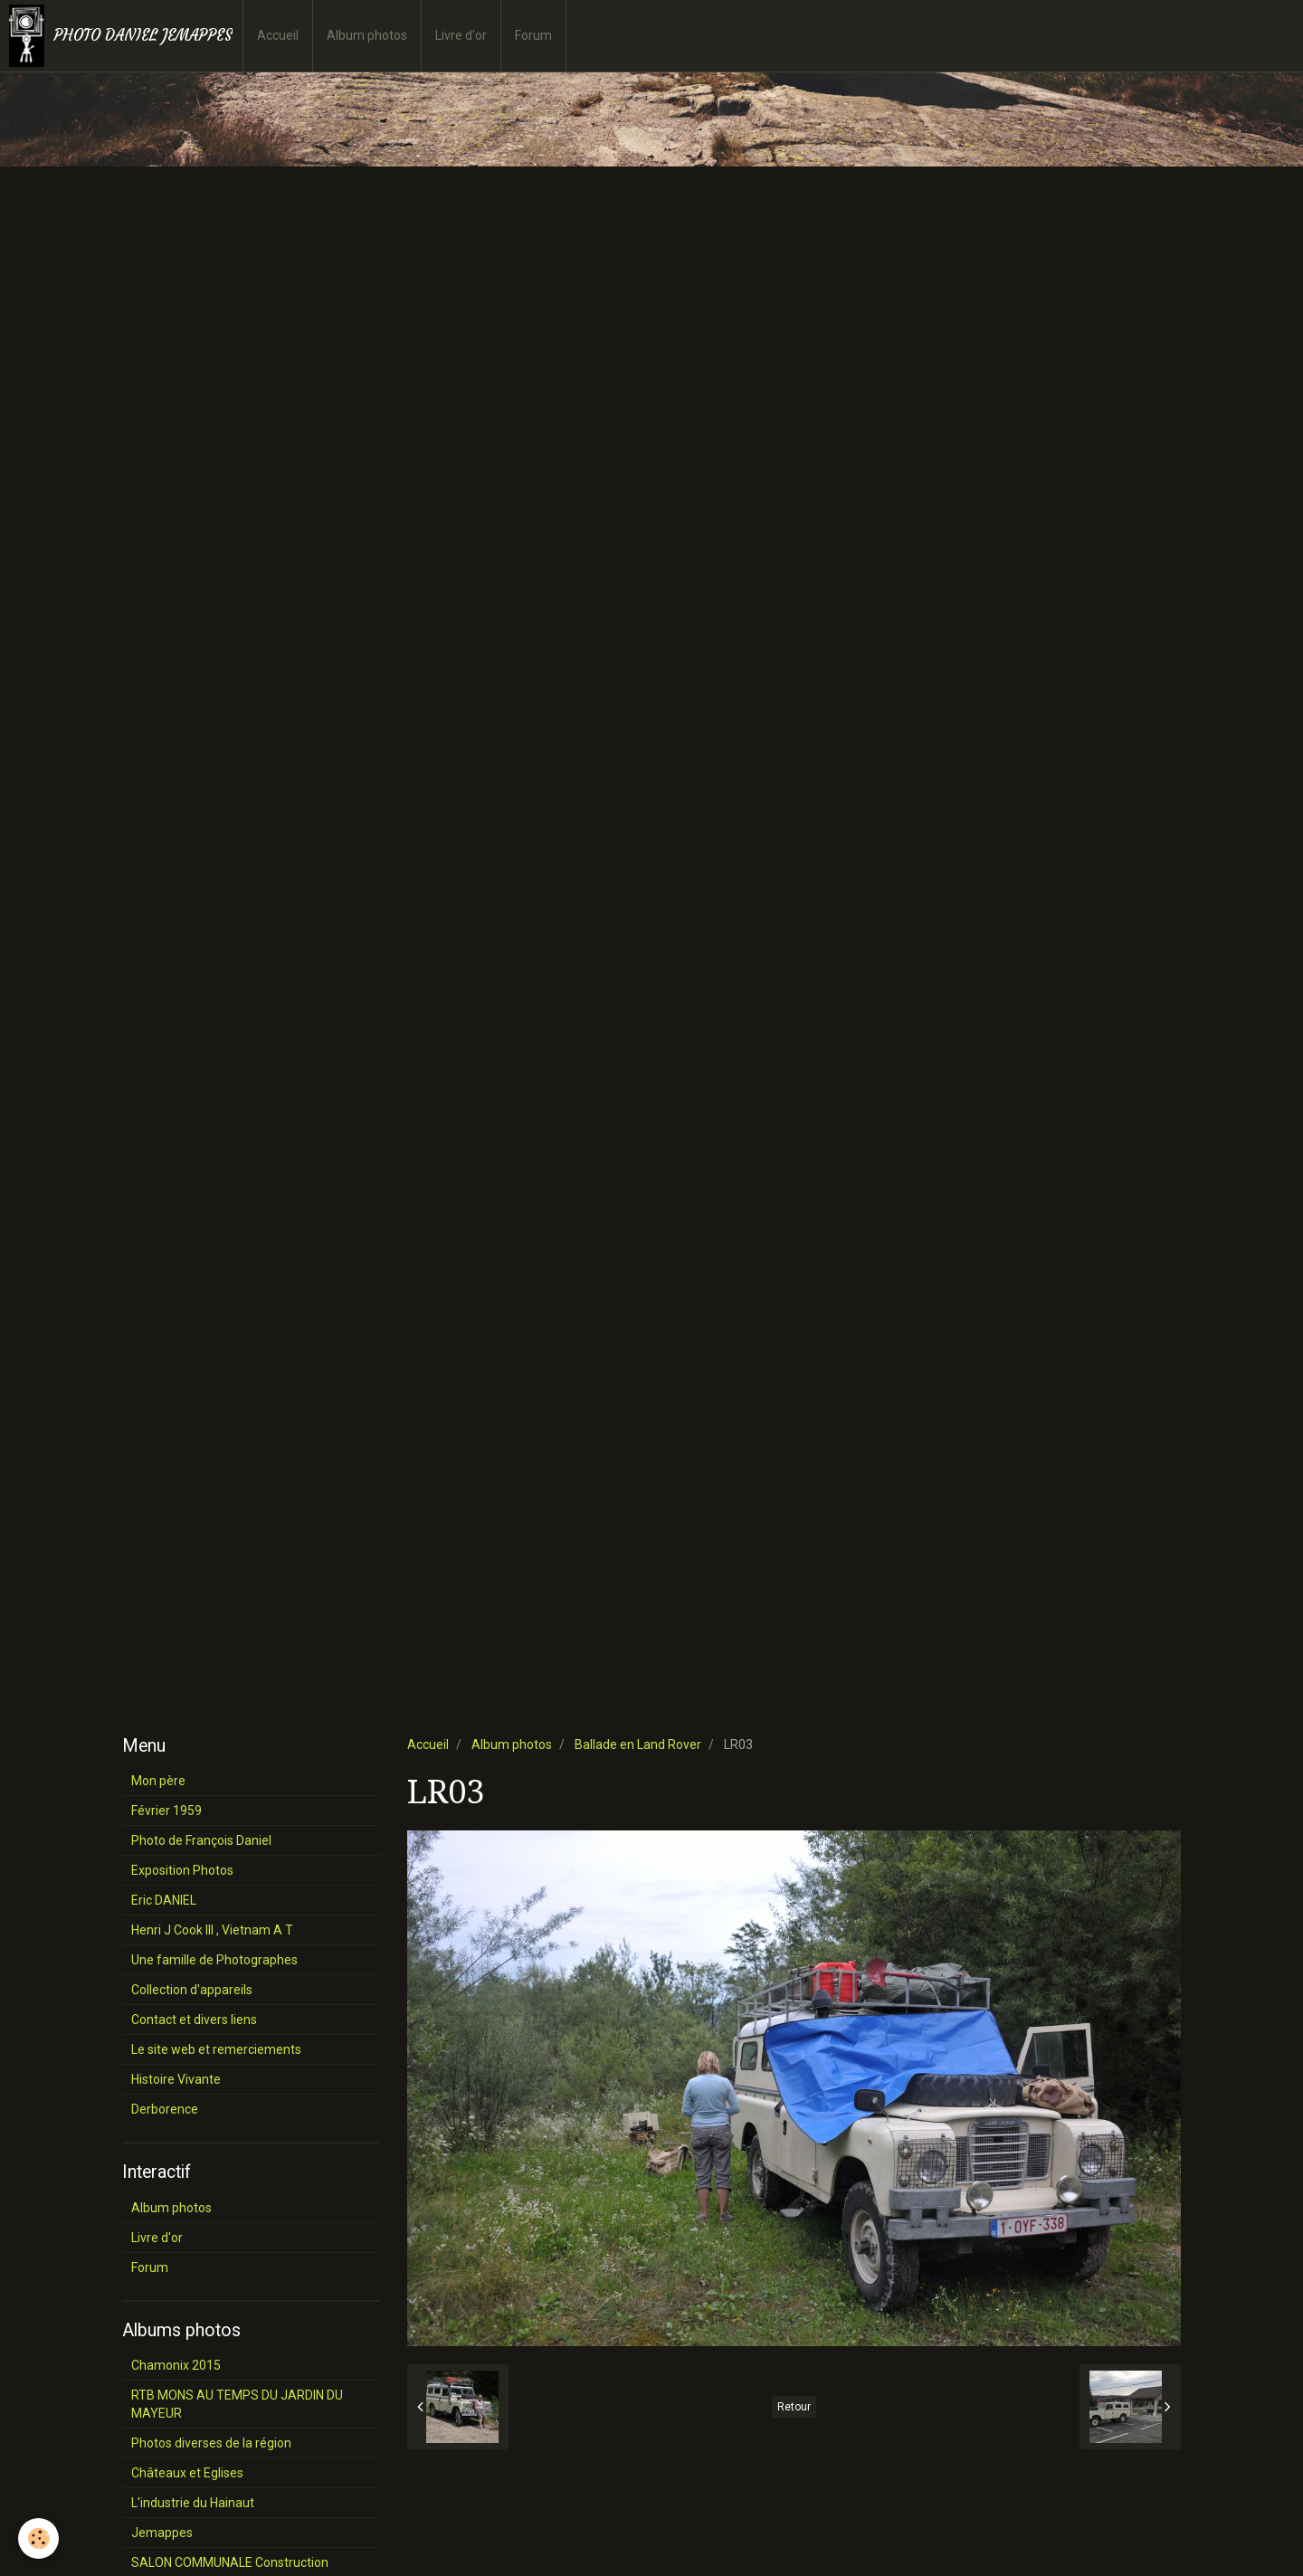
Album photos (367, 35)
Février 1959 (166, 1810)
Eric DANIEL (163, 1900)
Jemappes (162, 2532)
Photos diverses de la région (211, 2443)
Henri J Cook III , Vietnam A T (212, 1930)
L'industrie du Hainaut (192, 2502)
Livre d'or (461, 35)
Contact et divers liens (194, 2019)
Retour (794, 2406)
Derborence (164, 2109)
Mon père (158, 1780)
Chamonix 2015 (176, 2365)
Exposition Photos (182, 1870)
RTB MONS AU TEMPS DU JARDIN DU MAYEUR (237, 2404)
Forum (533, 35)
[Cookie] (38, 2538)
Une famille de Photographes (214, 1960)
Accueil (278, 35)
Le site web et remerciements (216, 2049)
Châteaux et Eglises (187, 2473)
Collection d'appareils (191, 1989)
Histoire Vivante (176, 2079)
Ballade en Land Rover (638, 1744)
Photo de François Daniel (201, 1840)
